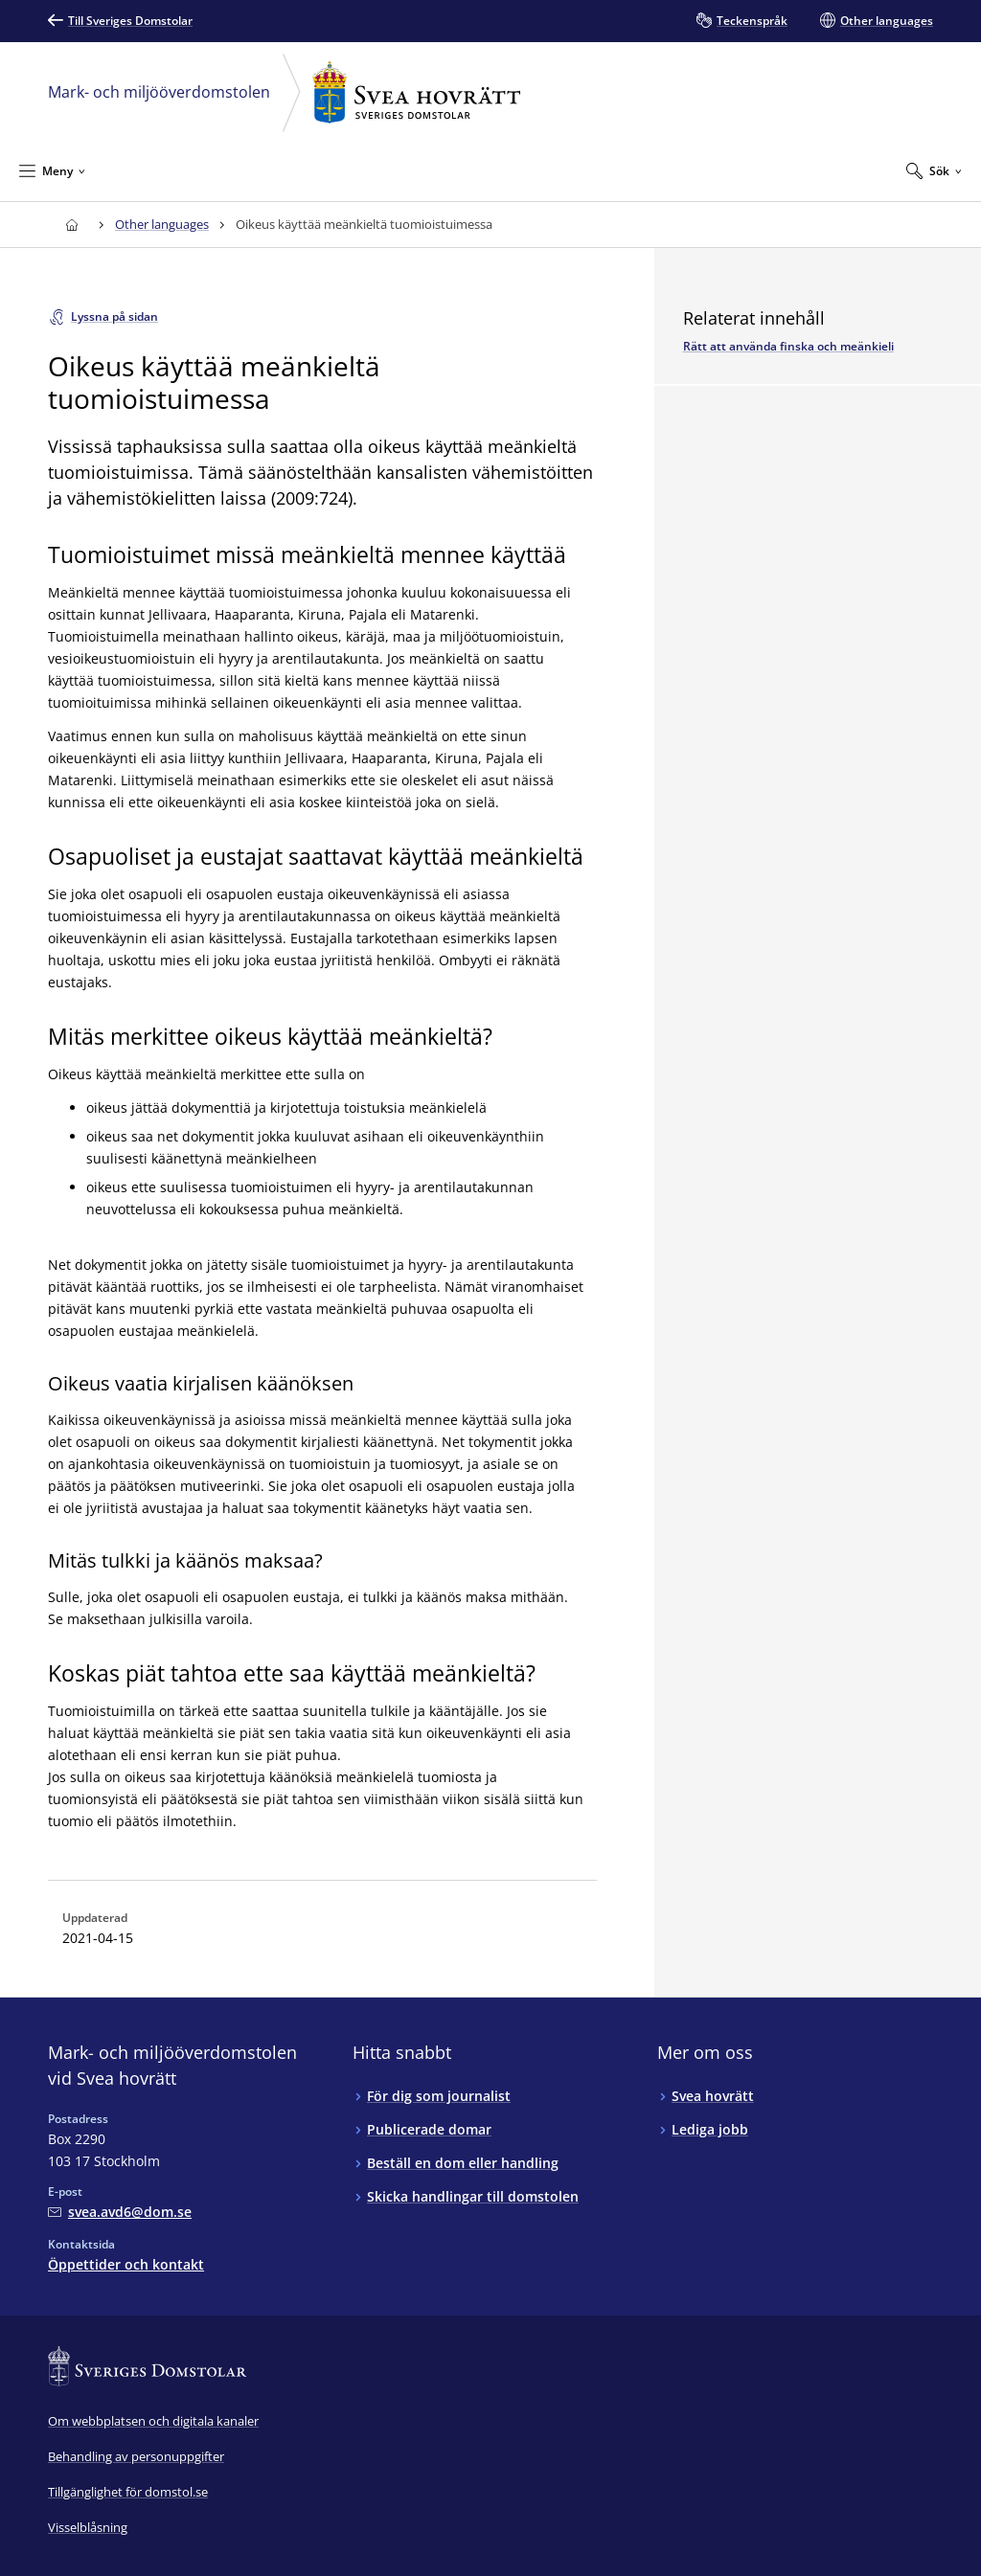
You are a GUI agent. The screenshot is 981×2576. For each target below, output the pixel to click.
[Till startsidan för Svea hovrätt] (71, 224)
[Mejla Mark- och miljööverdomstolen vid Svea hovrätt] (120, 2212)
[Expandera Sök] (934, 170)
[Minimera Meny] (52, 170)
